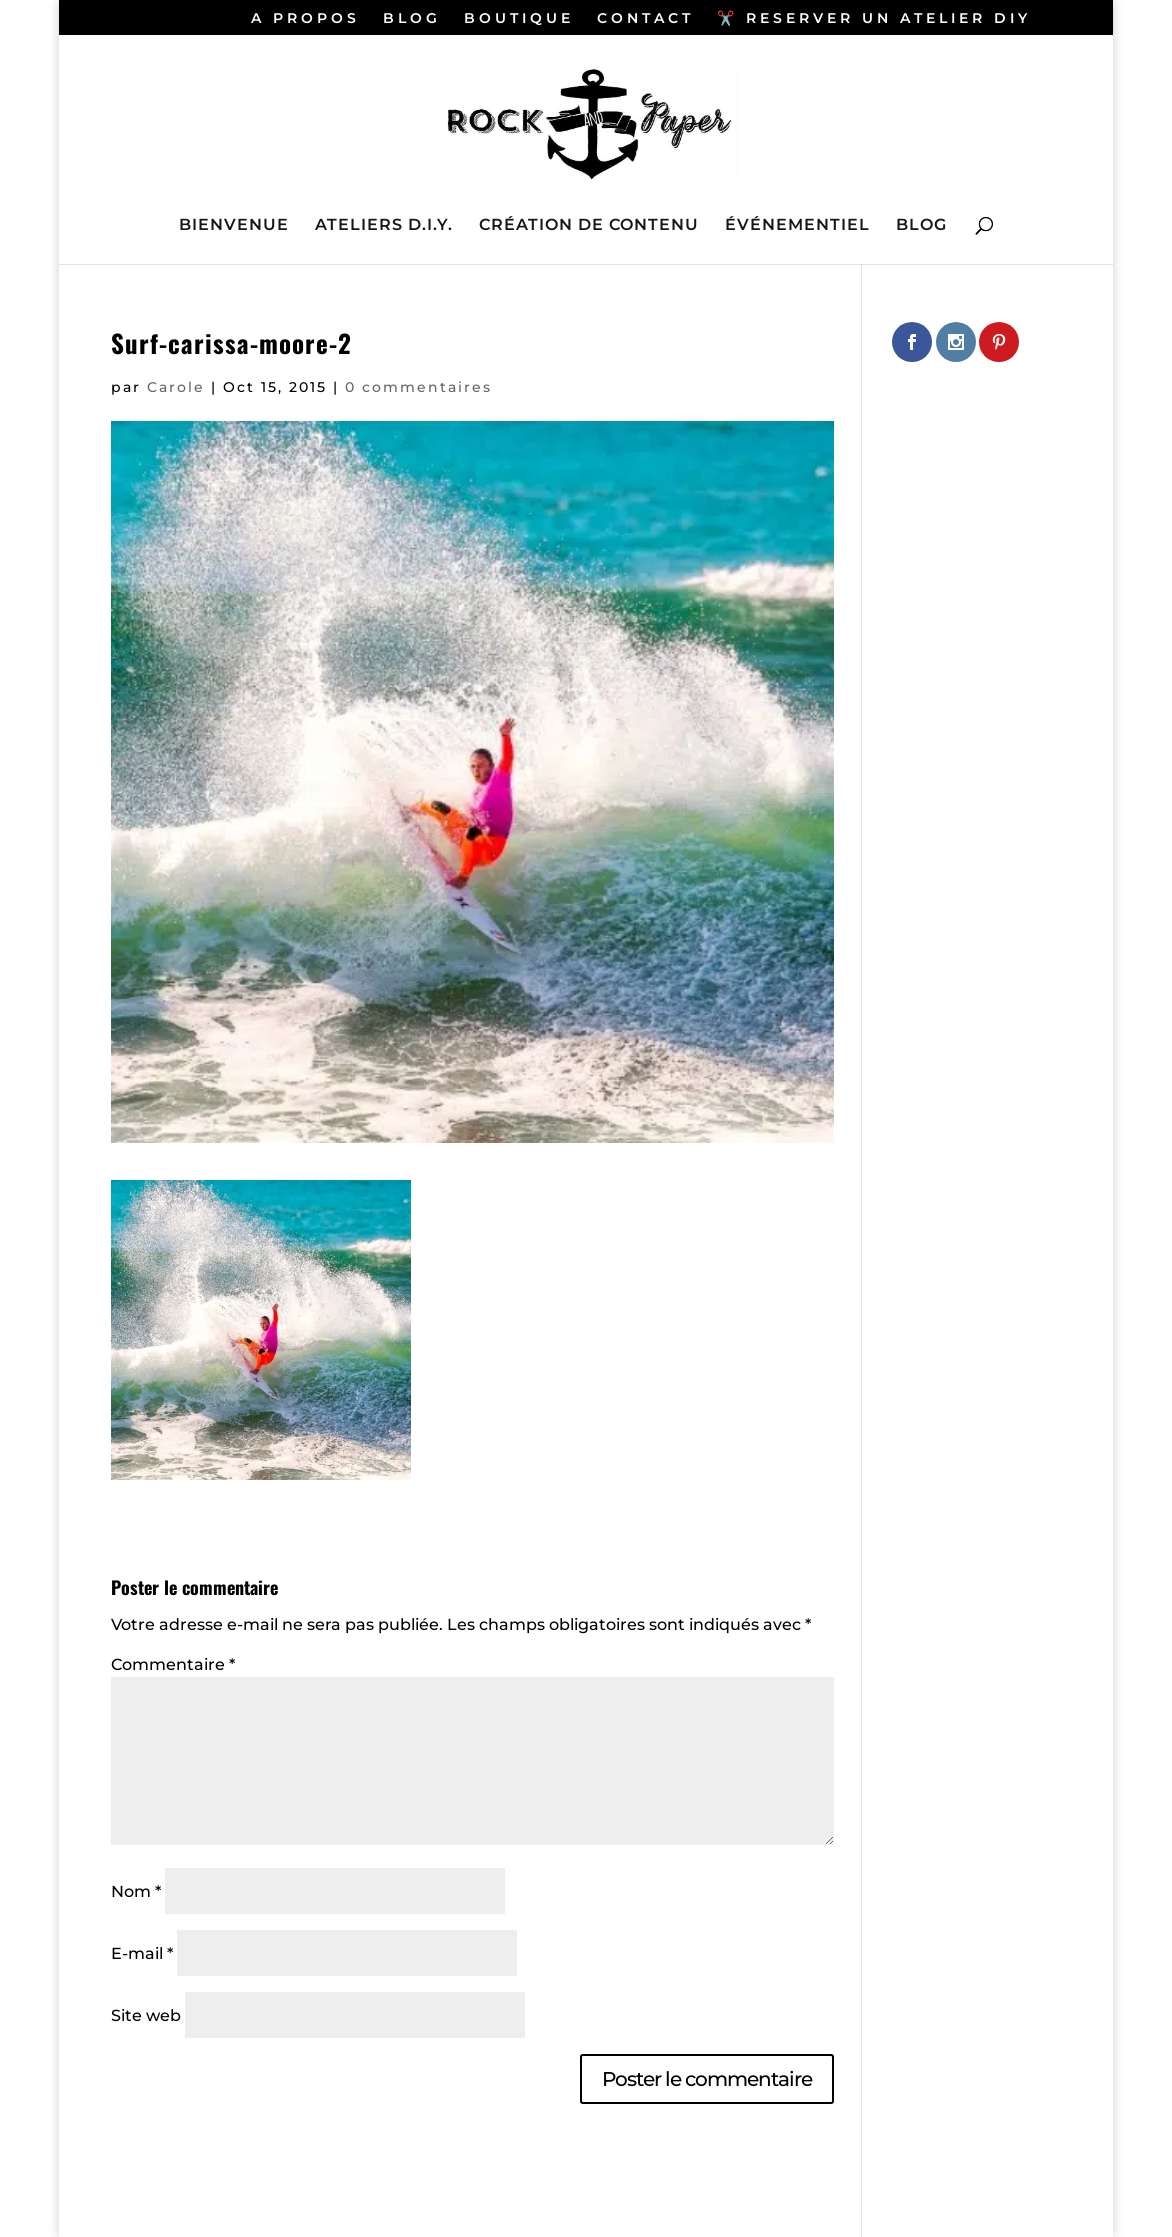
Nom (136, 1891)
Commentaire (173, 1664)
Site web (146, 2015)
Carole (176, 387)
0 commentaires (418, 387)
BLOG (412, 19)
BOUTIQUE (519, 19)
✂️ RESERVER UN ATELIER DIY (874, 19)
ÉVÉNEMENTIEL (797, 226)
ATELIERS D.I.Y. (384, 226)
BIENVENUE (234, 226)
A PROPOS (305, 19)
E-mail (142, 1953)
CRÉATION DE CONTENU (589, 226)
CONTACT (645, 19)
